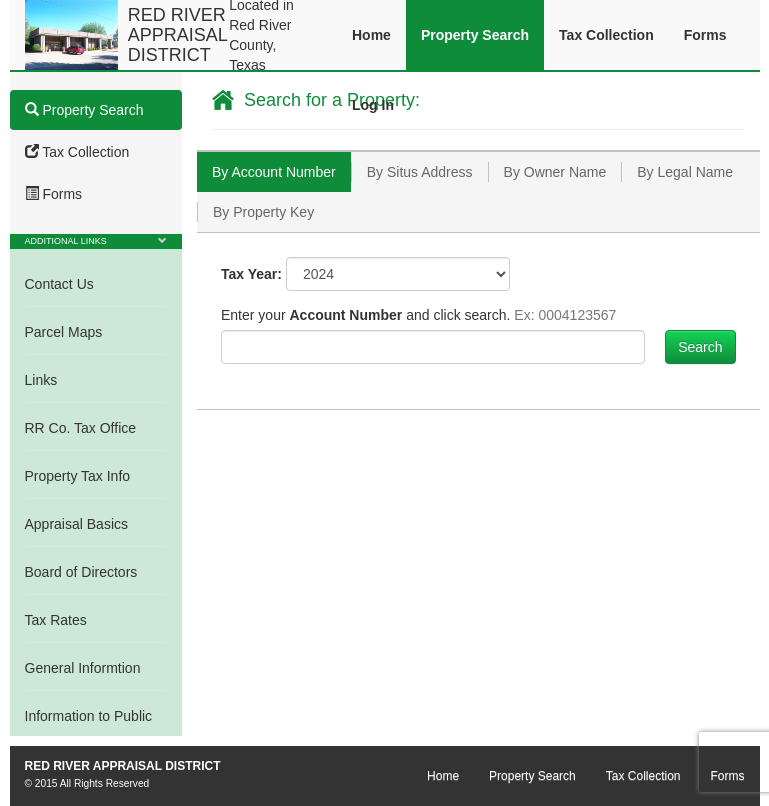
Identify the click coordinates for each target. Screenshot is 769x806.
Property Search (475, 35)
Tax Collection (606, 35)
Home (371, 35)
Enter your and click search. (418, 315)
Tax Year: (251, 274)
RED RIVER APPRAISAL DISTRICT (177, 35)
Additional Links (66, 241)
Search (700, 347)
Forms (705, 35)
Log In (373, 105)
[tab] (274, 172)
